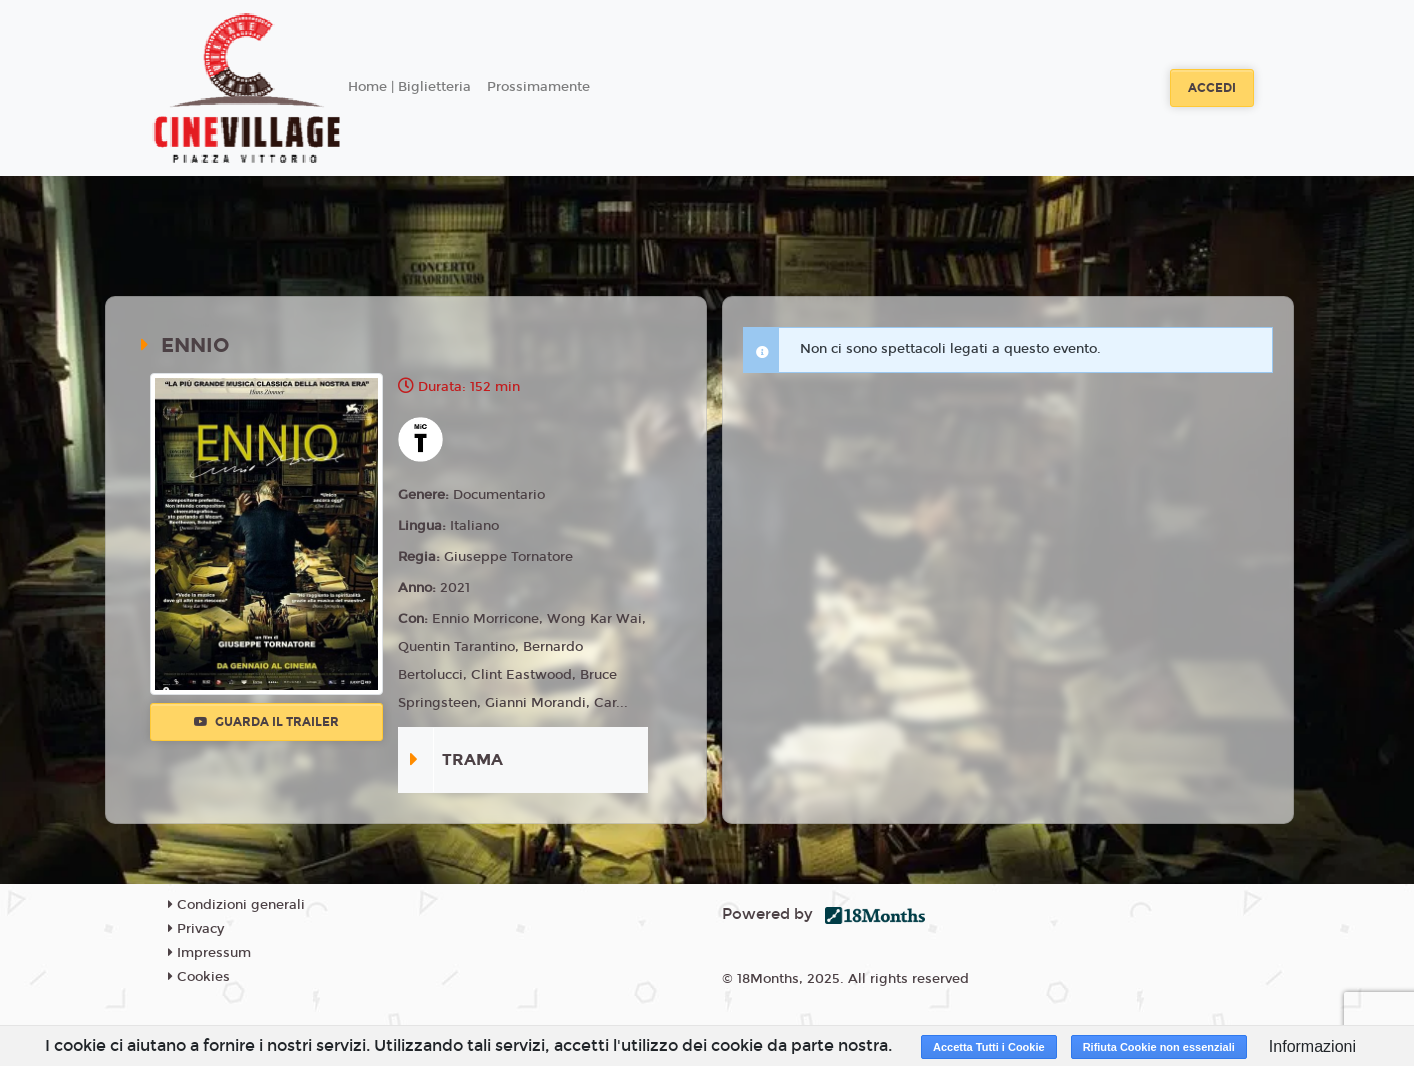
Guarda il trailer (266, 722)
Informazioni (1312, 1046)
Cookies (199, 977)
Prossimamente (538, 87)
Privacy (196, 929)
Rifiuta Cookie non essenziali (1159, 1047)
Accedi (1212, 88)
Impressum (209, 953)
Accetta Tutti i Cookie (989, 1047)
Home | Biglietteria (409, 87)
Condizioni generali (236, 905)
